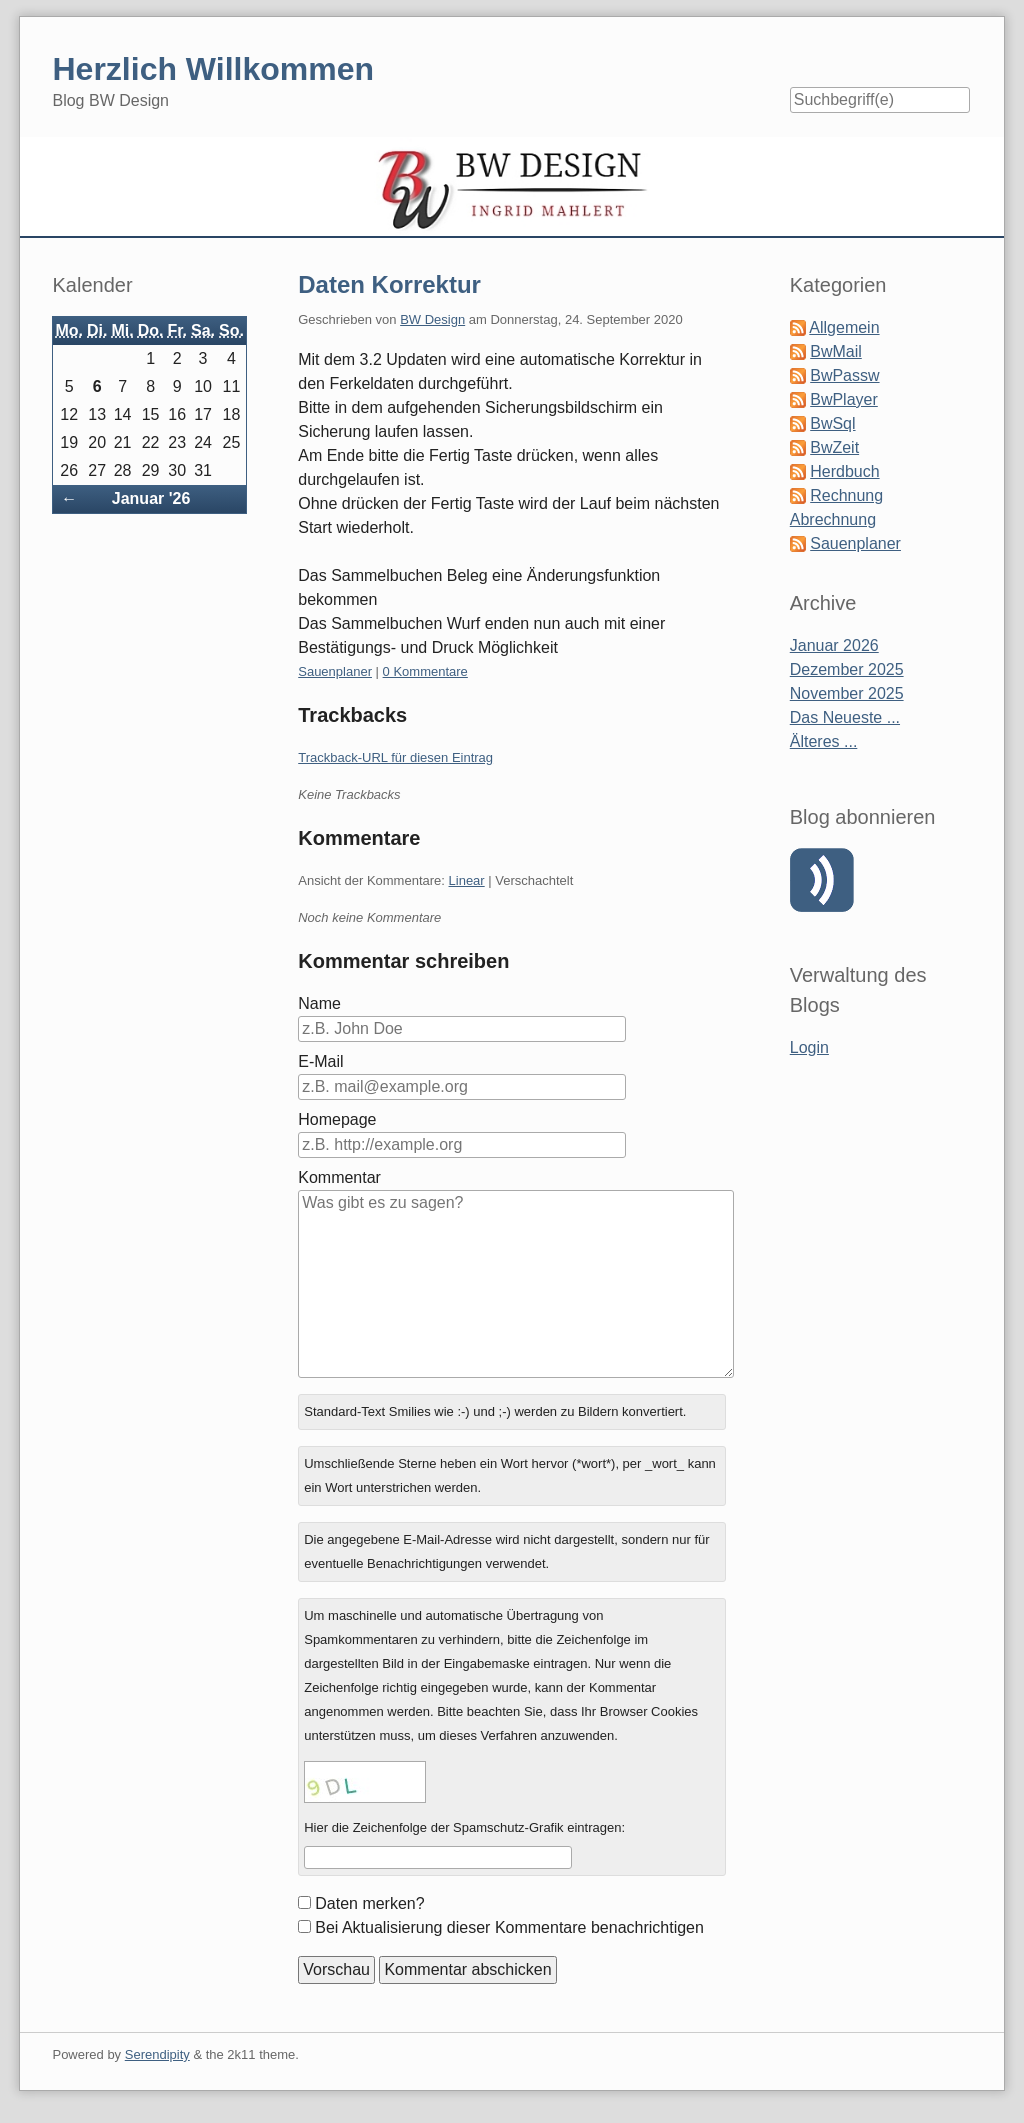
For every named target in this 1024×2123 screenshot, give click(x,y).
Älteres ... (824, 741)
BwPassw (844, 375)
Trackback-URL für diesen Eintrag (395, 757)
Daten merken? (369, 1903)
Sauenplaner (335, 671)
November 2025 (847, 693)
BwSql (832, 423)
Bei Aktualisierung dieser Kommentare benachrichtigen (509, 1927)
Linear (467, 880)
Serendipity (157, 2054)
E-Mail (320, 1061)
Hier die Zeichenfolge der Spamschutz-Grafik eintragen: (464, 1827)
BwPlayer (844, 399)
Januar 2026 (834, 645)
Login (809, 1047)
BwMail (836, 351)
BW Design (432, 319)
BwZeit (834, 447)
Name (319, 1003)
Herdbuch (844, 471)
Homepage (337, 1119)
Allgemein (844, 327)
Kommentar (339, 1177)
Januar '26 (151, 498)
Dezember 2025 (847, 669)
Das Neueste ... (845, 717)
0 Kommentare (425, 671)
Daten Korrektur (389, 284)
